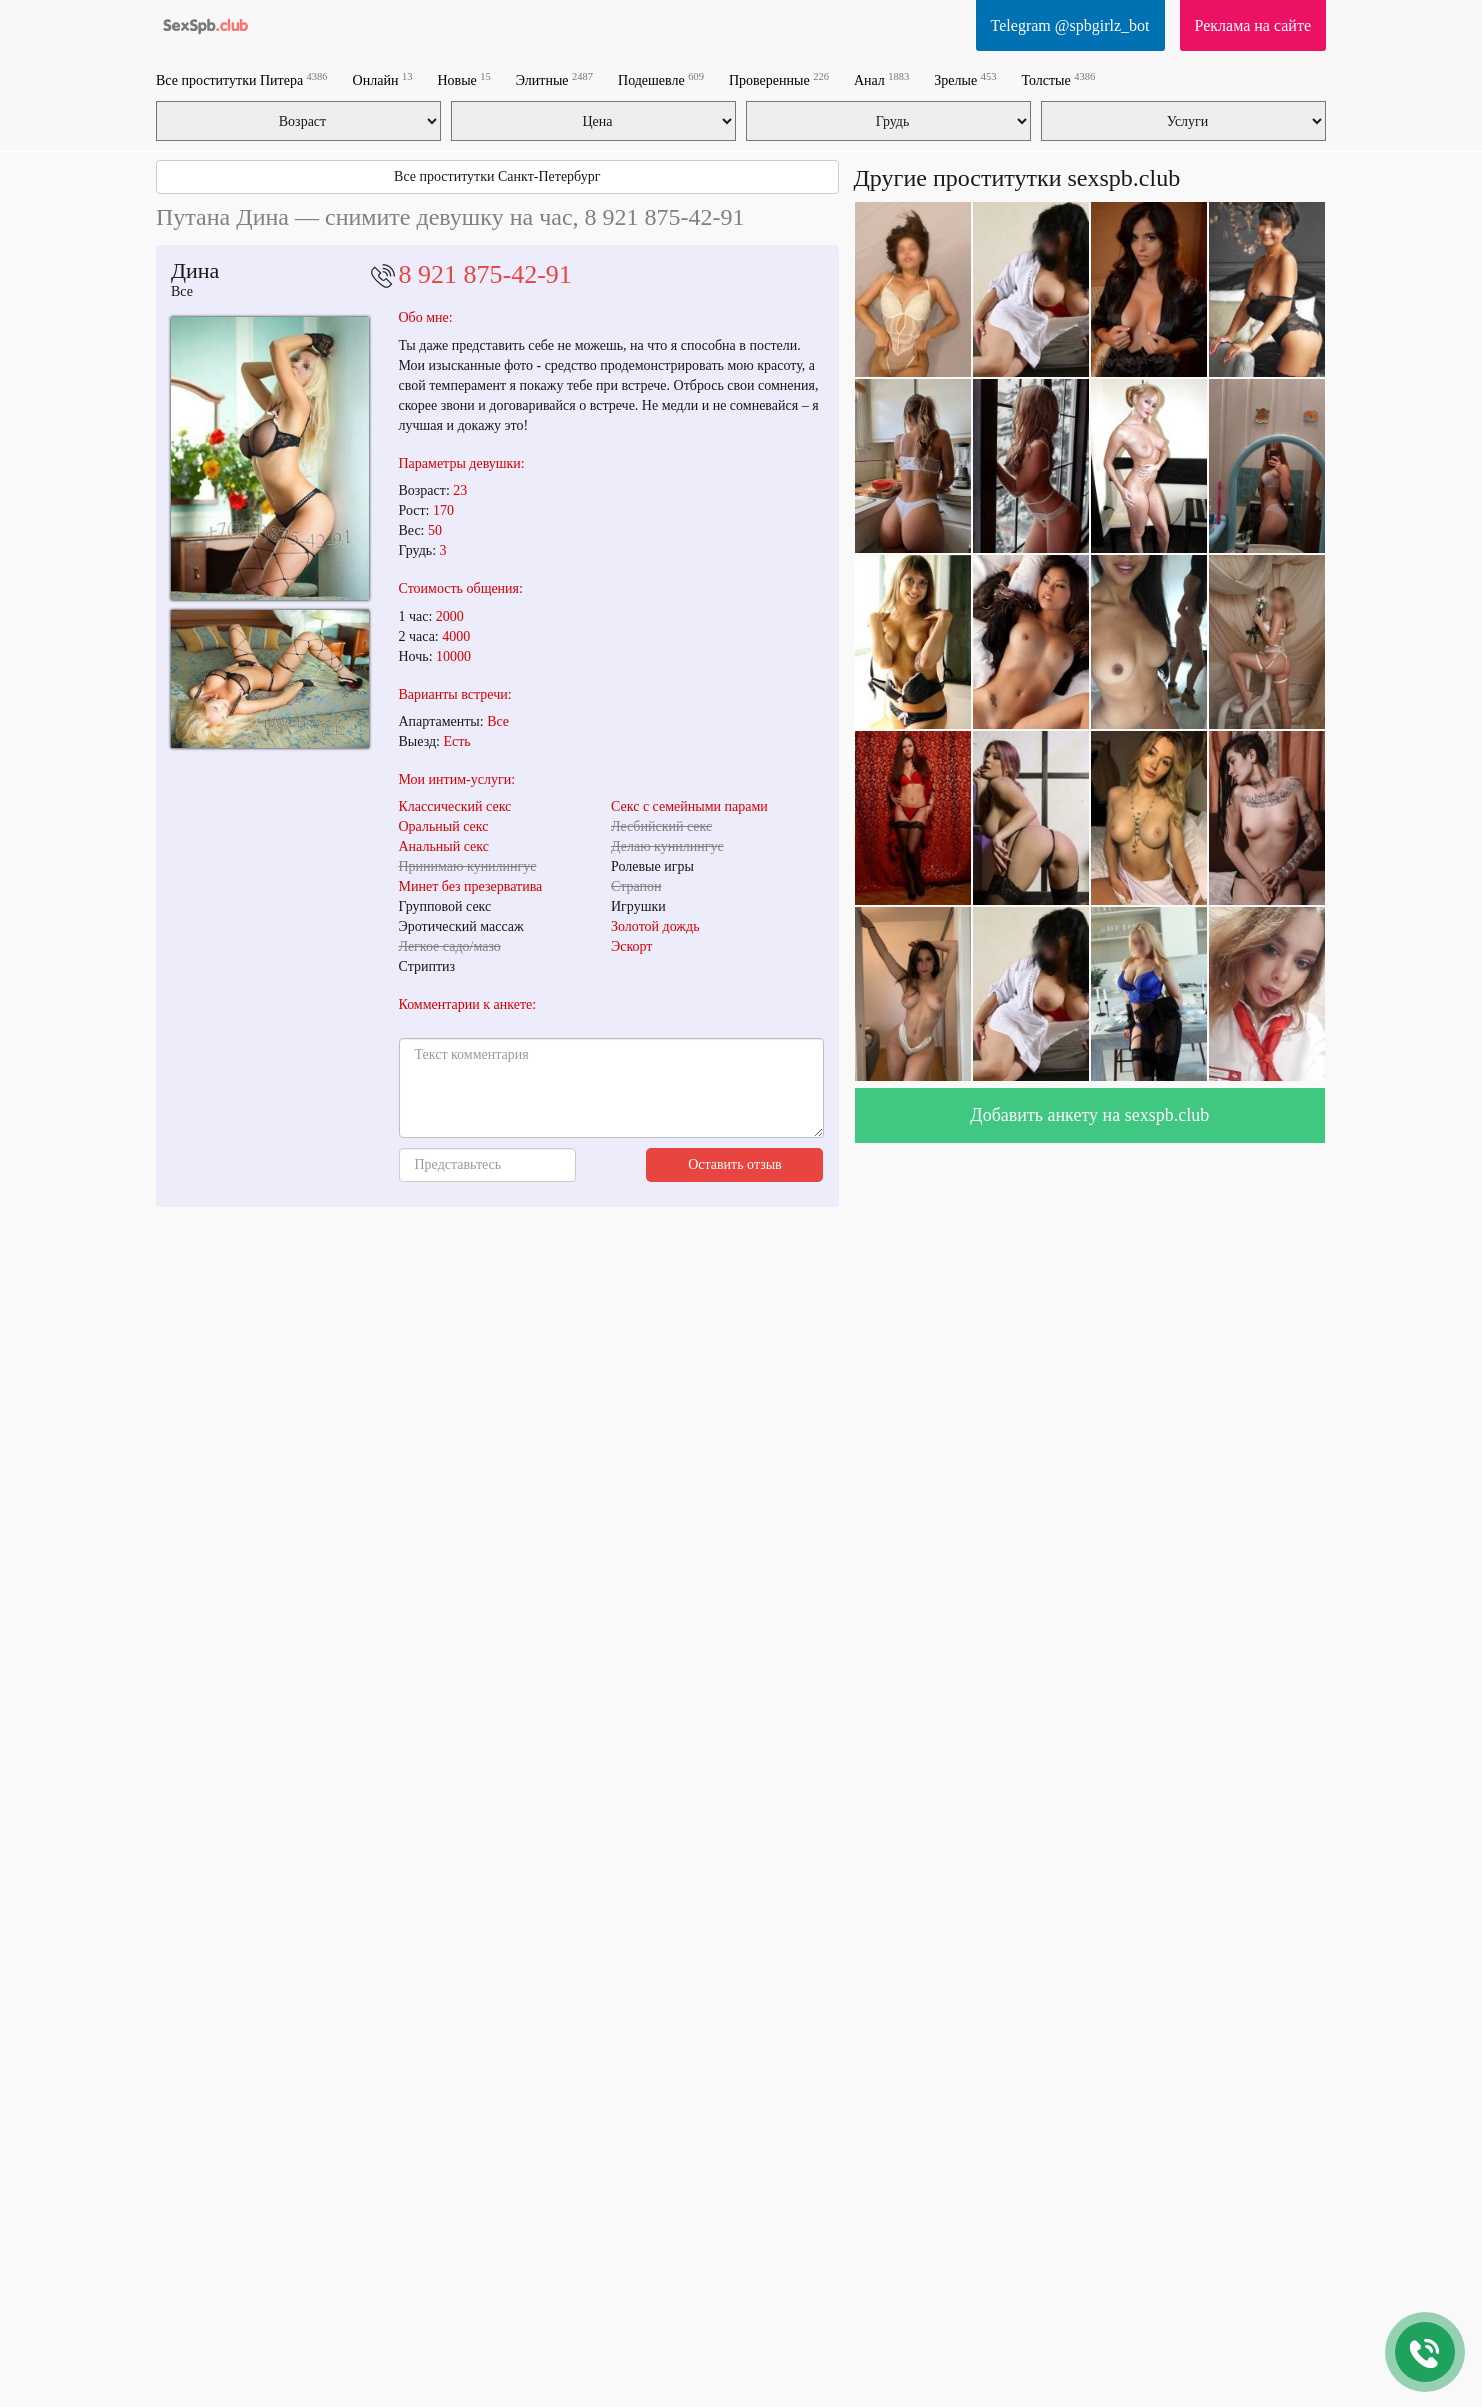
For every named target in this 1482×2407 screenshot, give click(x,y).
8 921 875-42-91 (485, 274)
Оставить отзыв (735, 1164)
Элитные (554, 79)
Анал (881, 79)
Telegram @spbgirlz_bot (1070, 25)
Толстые (1058, 79)
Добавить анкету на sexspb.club (1089, 1115)
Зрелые (965, 79)
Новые (463, 79)
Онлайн (383, 79)
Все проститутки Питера (242, 79)
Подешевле (661, 79)
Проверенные (779, 79)
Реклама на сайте (1253, 25)
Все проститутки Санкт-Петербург (497, 176)
